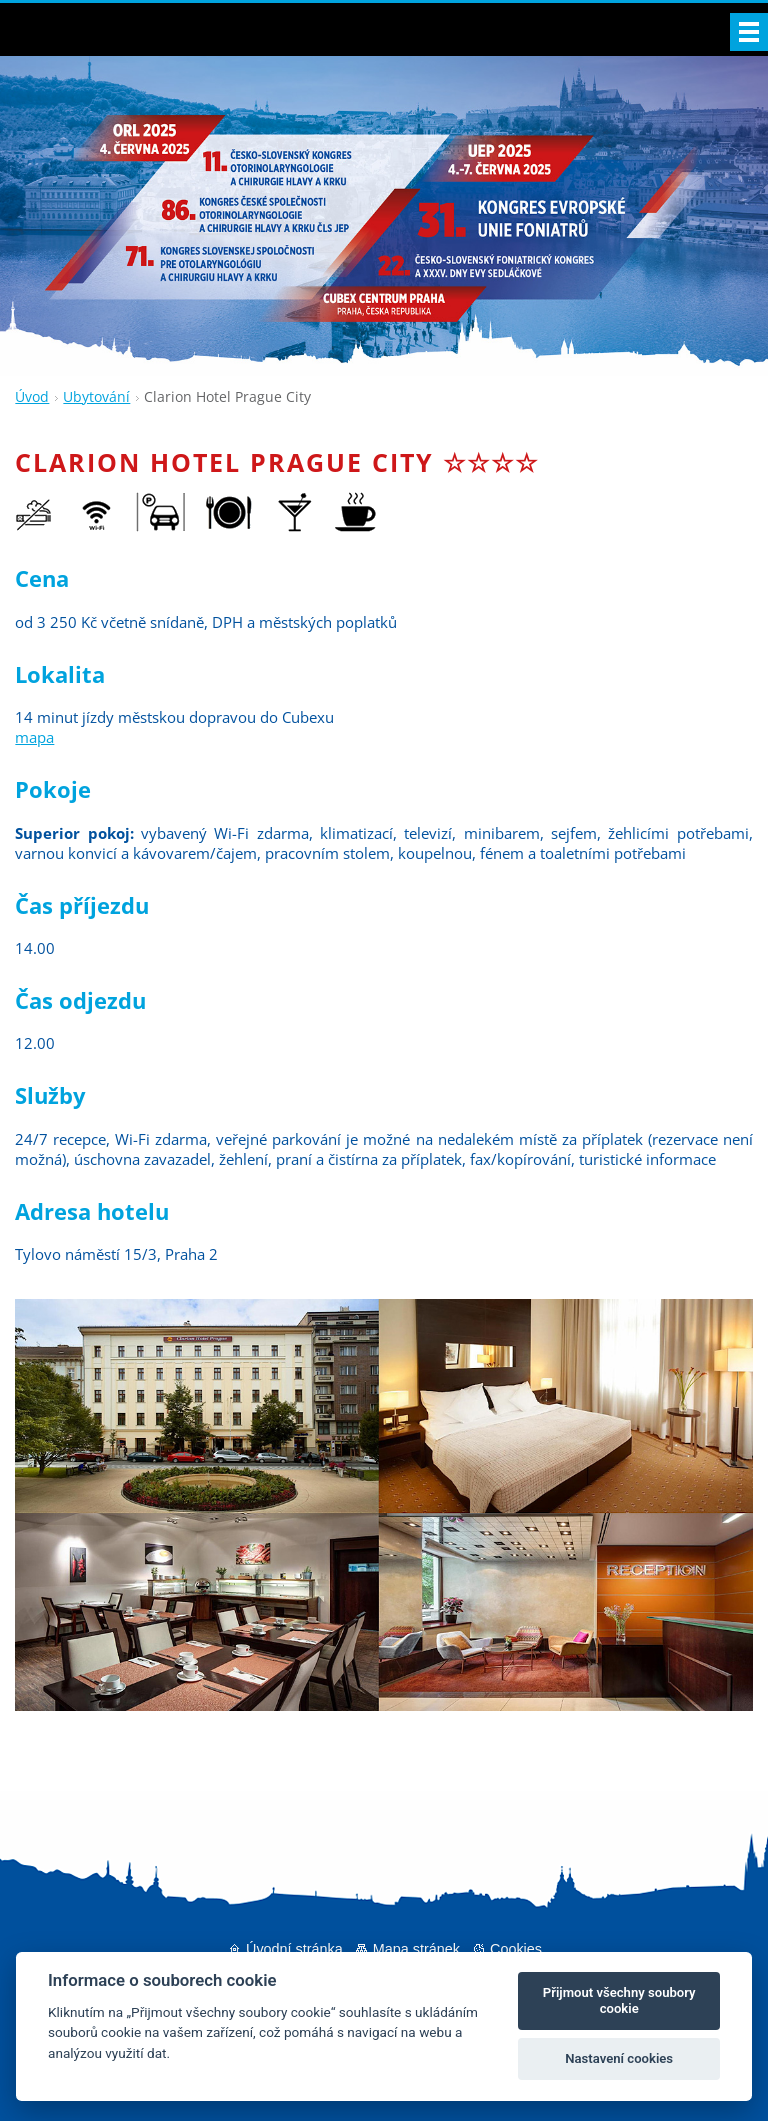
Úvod (32, 396)
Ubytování (96, 396)
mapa (34, 737)
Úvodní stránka (294, 1949)
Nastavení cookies (619, 2058)
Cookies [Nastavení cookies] (516, 1949)
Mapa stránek (416, 1949)
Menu (749, 32)
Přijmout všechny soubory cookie (619, 2000)
